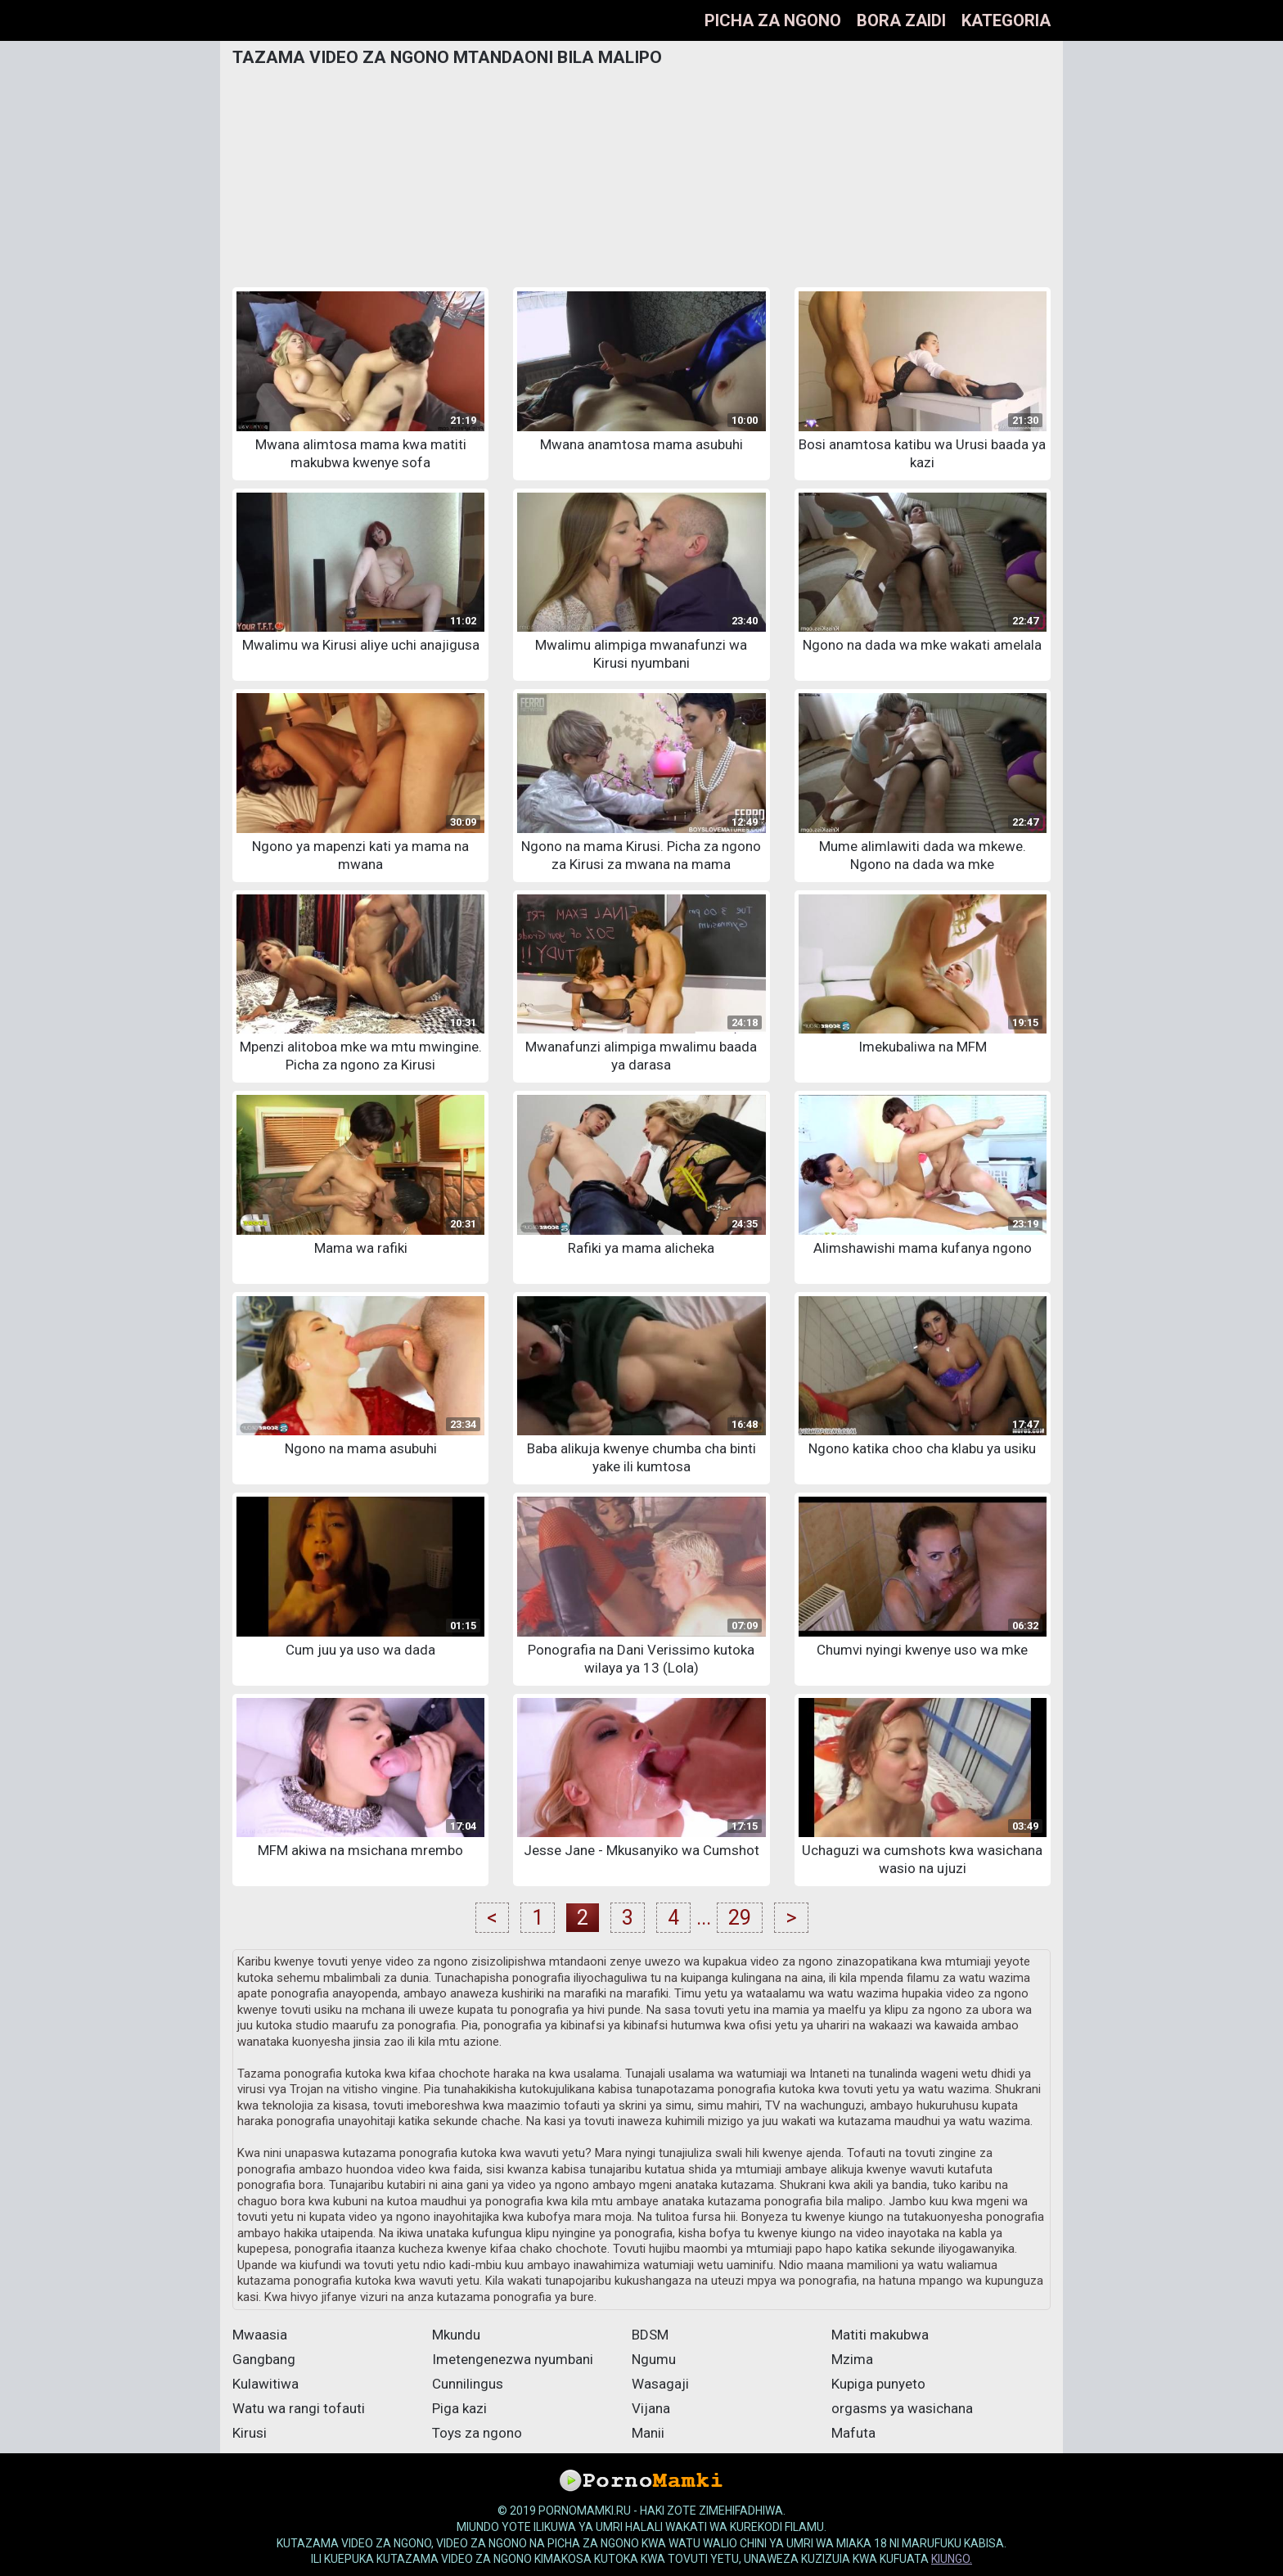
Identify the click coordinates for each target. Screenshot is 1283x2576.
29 (739, 1918)
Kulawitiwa (265, 2384)
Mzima (852, 2359)
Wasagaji (660, 2384)
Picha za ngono (773, 20)
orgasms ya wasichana (902, 2408)
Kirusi (249, 2433)
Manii (648, 2433)
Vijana (651, 2408)
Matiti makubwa (880, 2334)
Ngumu (654, 2359)
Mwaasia (259, 2334)
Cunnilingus (467, 2384)
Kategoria (1006, 20)
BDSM (650, 2334)
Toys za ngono (477, 2433)
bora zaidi (901, 20)
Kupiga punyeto (878, 2384)
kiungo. (951, 2558)
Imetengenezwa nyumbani (512, 2359)
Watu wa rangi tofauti (298, 2408)
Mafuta (853, 2433)
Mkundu (456, 2334)
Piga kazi (459, 2408)
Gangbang (263, 2359)
